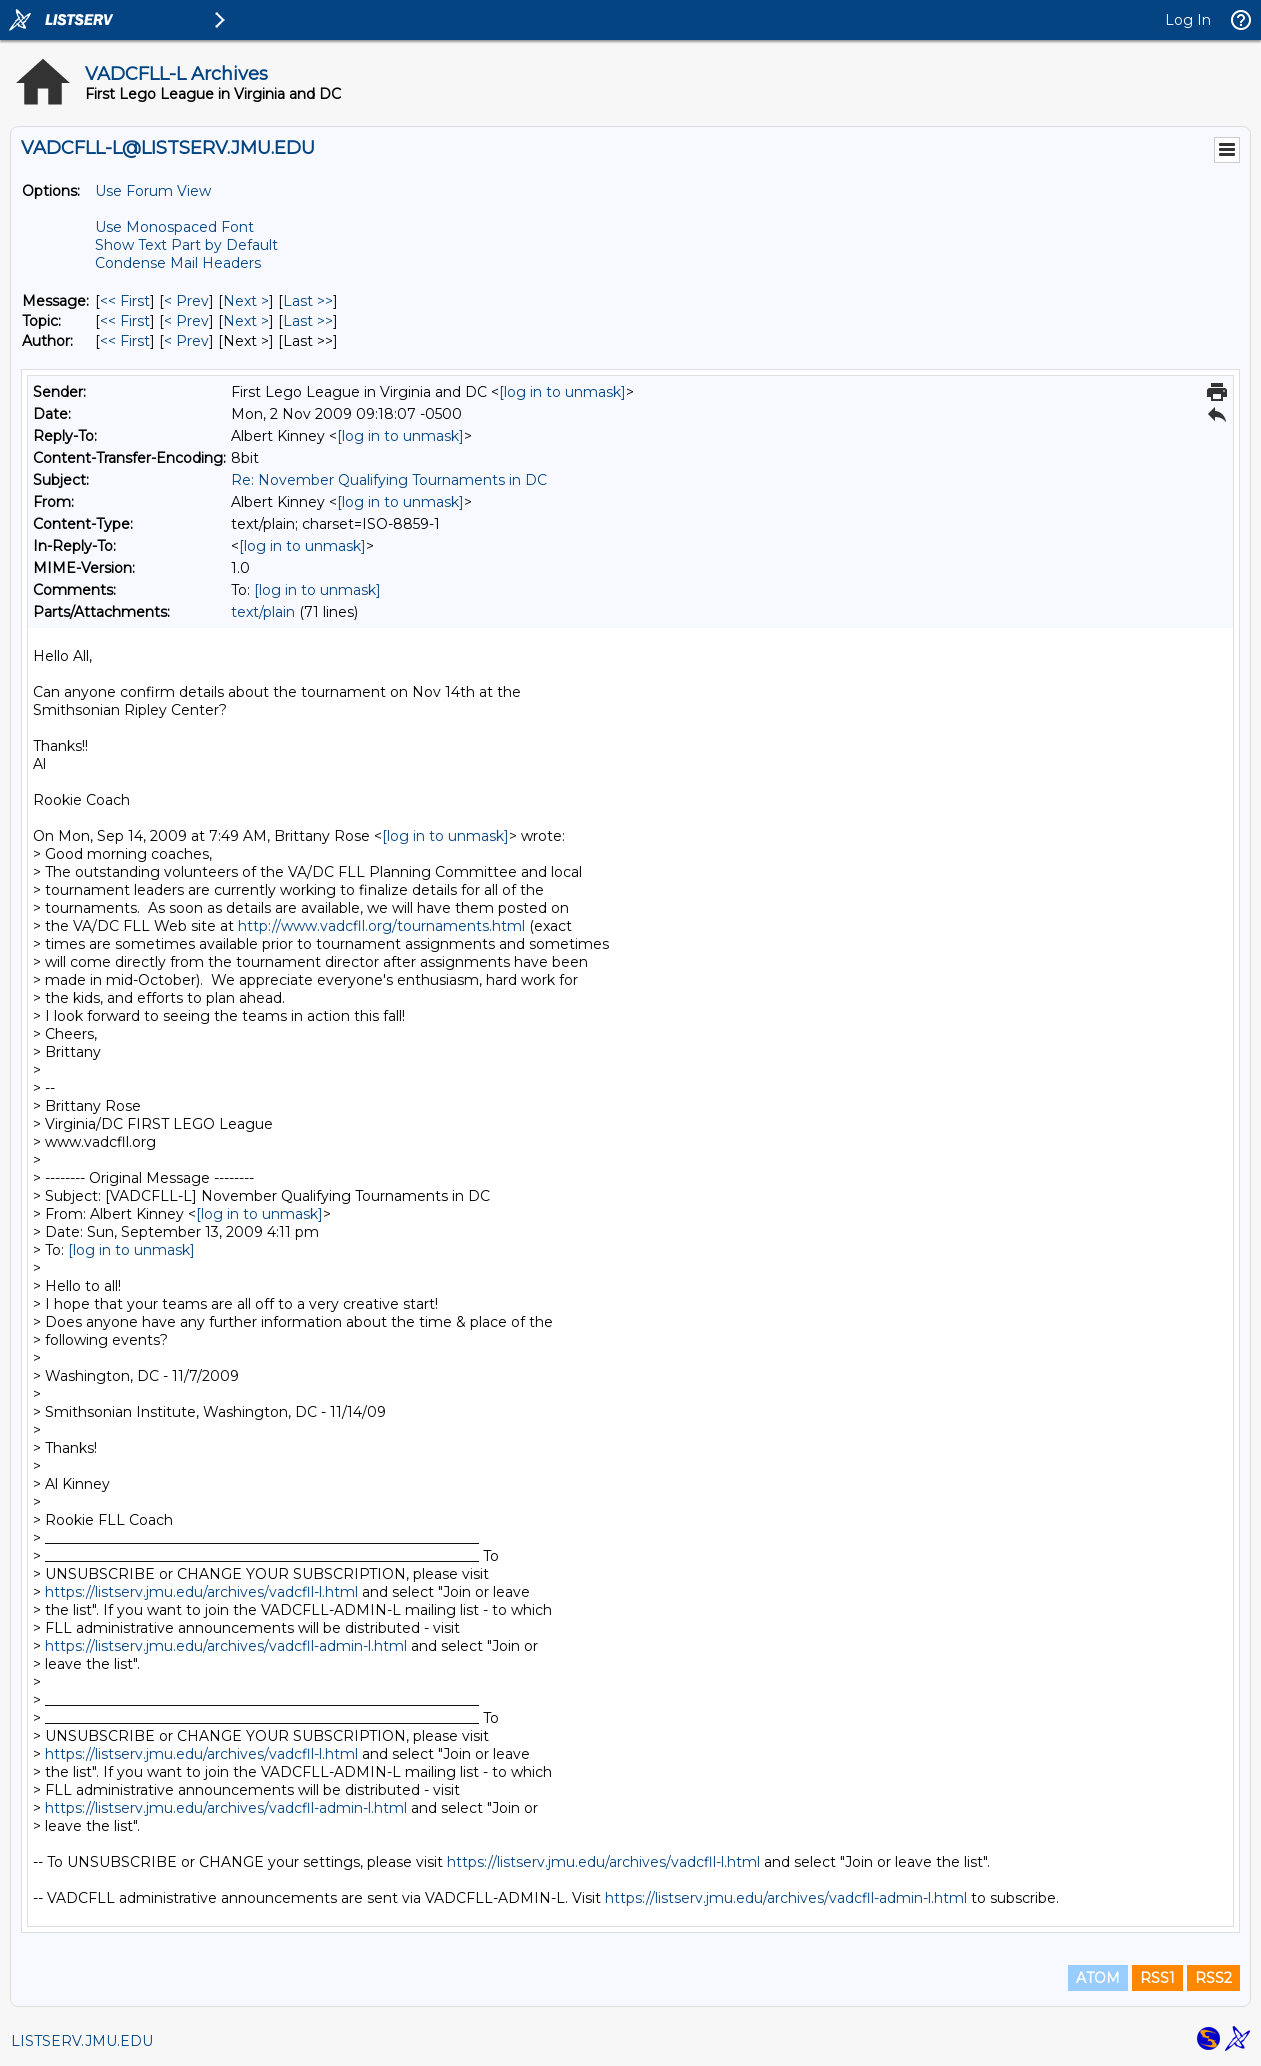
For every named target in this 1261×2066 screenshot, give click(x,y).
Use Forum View (153, 191)
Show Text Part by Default (186, 245)
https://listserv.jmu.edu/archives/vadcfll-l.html (201, 1592)
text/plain (263, 612)
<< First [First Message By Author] (125, 341)
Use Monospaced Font (174, 227)
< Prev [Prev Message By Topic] (186, 321)
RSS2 (1213, 1978)
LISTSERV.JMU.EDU (82, 2041)
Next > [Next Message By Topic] (246, 321)
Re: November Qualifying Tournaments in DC (389, 480)
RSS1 (1157, 1978)
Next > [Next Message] (246, 301)
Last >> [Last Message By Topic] (308, 321)
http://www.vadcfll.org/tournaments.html (381, 926)
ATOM (1098, 1978)
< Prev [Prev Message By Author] (186, 341)
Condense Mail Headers (178, 263)
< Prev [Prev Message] (186, 301)
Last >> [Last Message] (308, 301)
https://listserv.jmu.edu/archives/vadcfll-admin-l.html (226, 1646)
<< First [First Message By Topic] (125, 321)
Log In (1188, 20)
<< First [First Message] (125, 301)
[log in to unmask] (562, 392)
